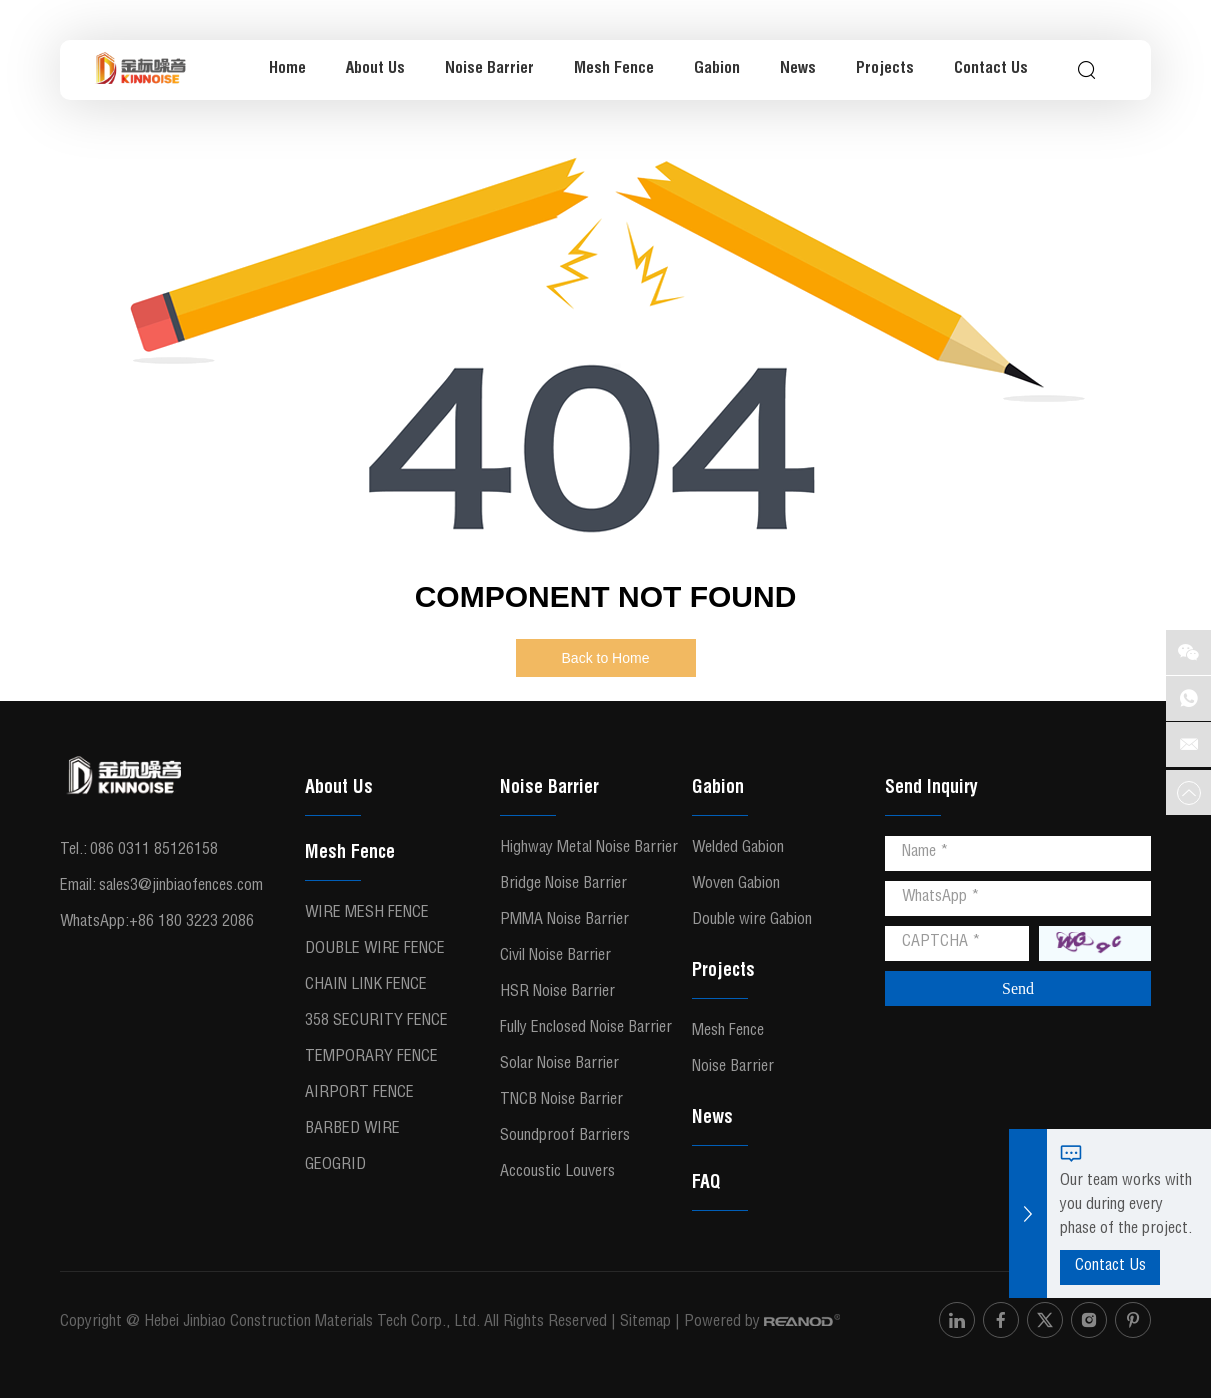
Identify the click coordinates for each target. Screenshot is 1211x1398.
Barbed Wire (352, 1130)
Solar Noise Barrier (559, 1065)
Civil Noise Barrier (555, 957)
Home (287, 70)
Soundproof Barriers (565, 1137)
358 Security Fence (376, 1022)
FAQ (706, 1184)
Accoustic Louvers (557, 1173)
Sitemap (645, 1323)
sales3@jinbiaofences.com (181, 887)
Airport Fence (359, 1094)
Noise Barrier (489, 70)
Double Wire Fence (375, 950)
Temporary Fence (371, 1058)
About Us (375, 70)
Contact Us (991, 70)
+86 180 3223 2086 (191, 923)
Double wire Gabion (752, 921)
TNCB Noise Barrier (561, 1101)
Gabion (717, 70)
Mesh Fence (614, 70)
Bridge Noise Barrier (563, 885)
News (798, 70)
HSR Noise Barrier (557, 993)
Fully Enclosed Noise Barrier (586, 1029)
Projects (885, 70)
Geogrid (335, 1166)
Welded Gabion (738, 849)
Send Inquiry (931, 789)
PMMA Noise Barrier (564, 921)
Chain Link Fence (366, 986)
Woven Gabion (736, 885)
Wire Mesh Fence (367, 914)
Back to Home (606, 658)
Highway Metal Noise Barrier (589, 849)
